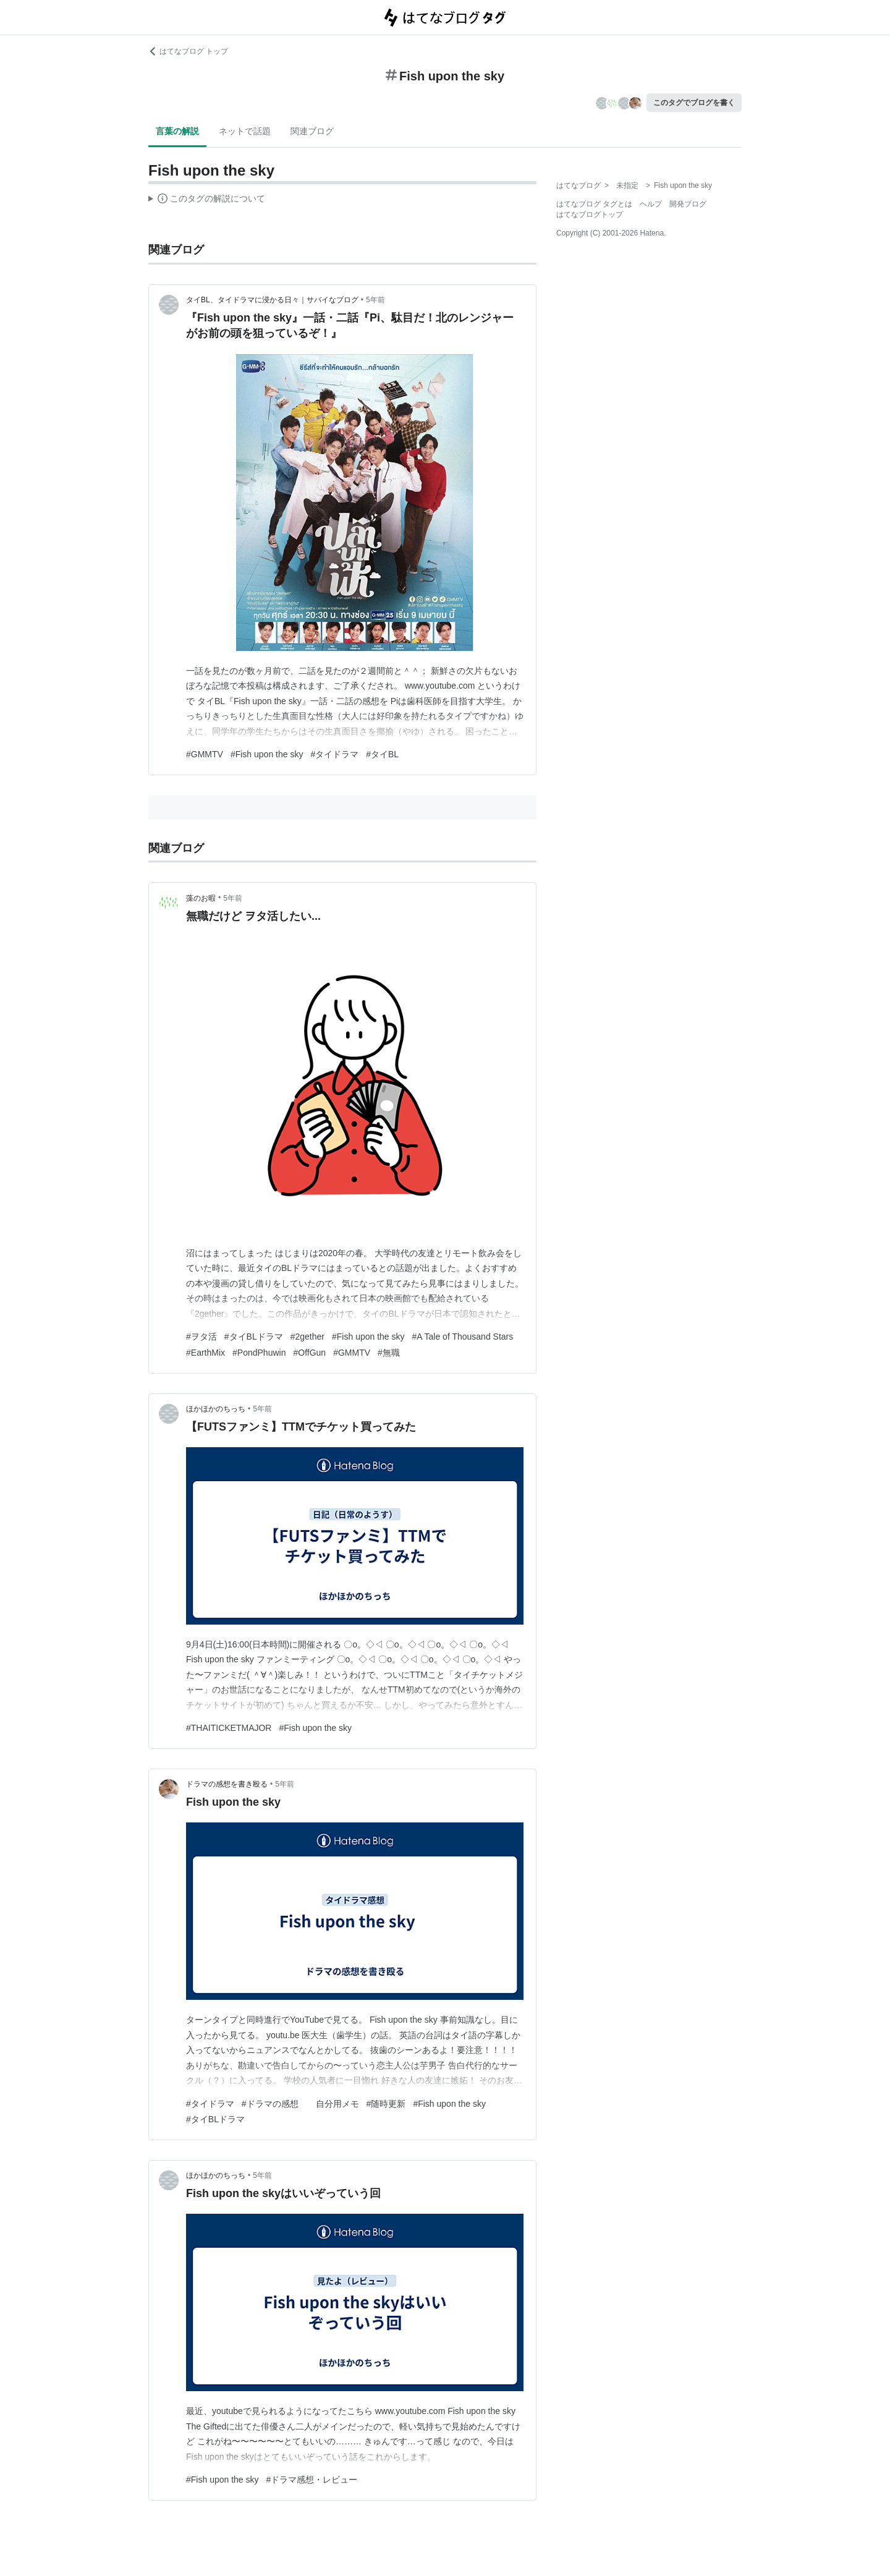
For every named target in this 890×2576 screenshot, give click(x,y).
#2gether (307, 1336)
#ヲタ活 (201, 1336)
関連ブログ (312, 131)
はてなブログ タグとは (594, 204)
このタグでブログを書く (694, 102)
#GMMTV (204, 754)
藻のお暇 (201, 898)
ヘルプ (651, 204)
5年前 (375, 299)
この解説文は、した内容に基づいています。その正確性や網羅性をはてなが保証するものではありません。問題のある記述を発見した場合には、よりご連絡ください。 (206, 200)
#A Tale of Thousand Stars (463, 1336)
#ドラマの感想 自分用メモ (300, 2104)
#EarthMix (205, 1353)
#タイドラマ (334, 754)
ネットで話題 (245, 131)
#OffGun (309, 1353)
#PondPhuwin (259, 1353)
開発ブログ (687, 204)
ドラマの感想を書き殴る (227, 1784)
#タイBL (382, 754)
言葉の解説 (177, 131)
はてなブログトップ (589, 214)
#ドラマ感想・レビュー (312, 2480)
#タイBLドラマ (253, 1336)
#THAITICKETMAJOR (228, 1728)
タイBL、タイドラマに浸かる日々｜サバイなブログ (272, 299)
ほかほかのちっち (215, 1409)
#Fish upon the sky (267, 754)
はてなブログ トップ (188, 51)
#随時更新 (386, 2104)
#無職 (389, 1353)
